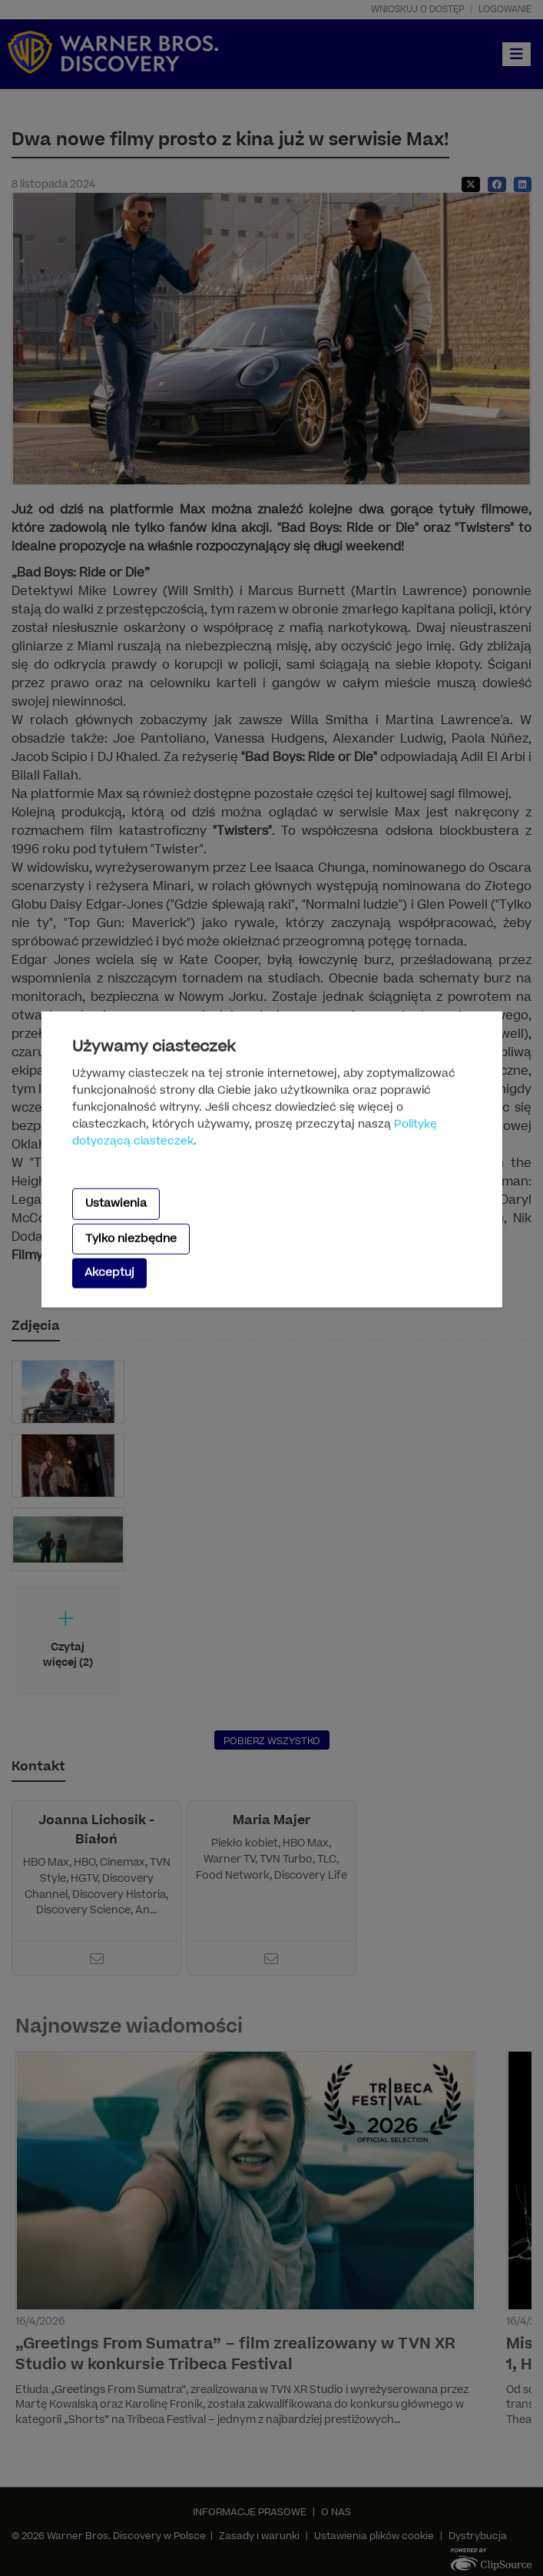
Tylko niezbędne (131, 1238)
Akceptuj (109, 1273)
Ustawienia (116, 1203)
